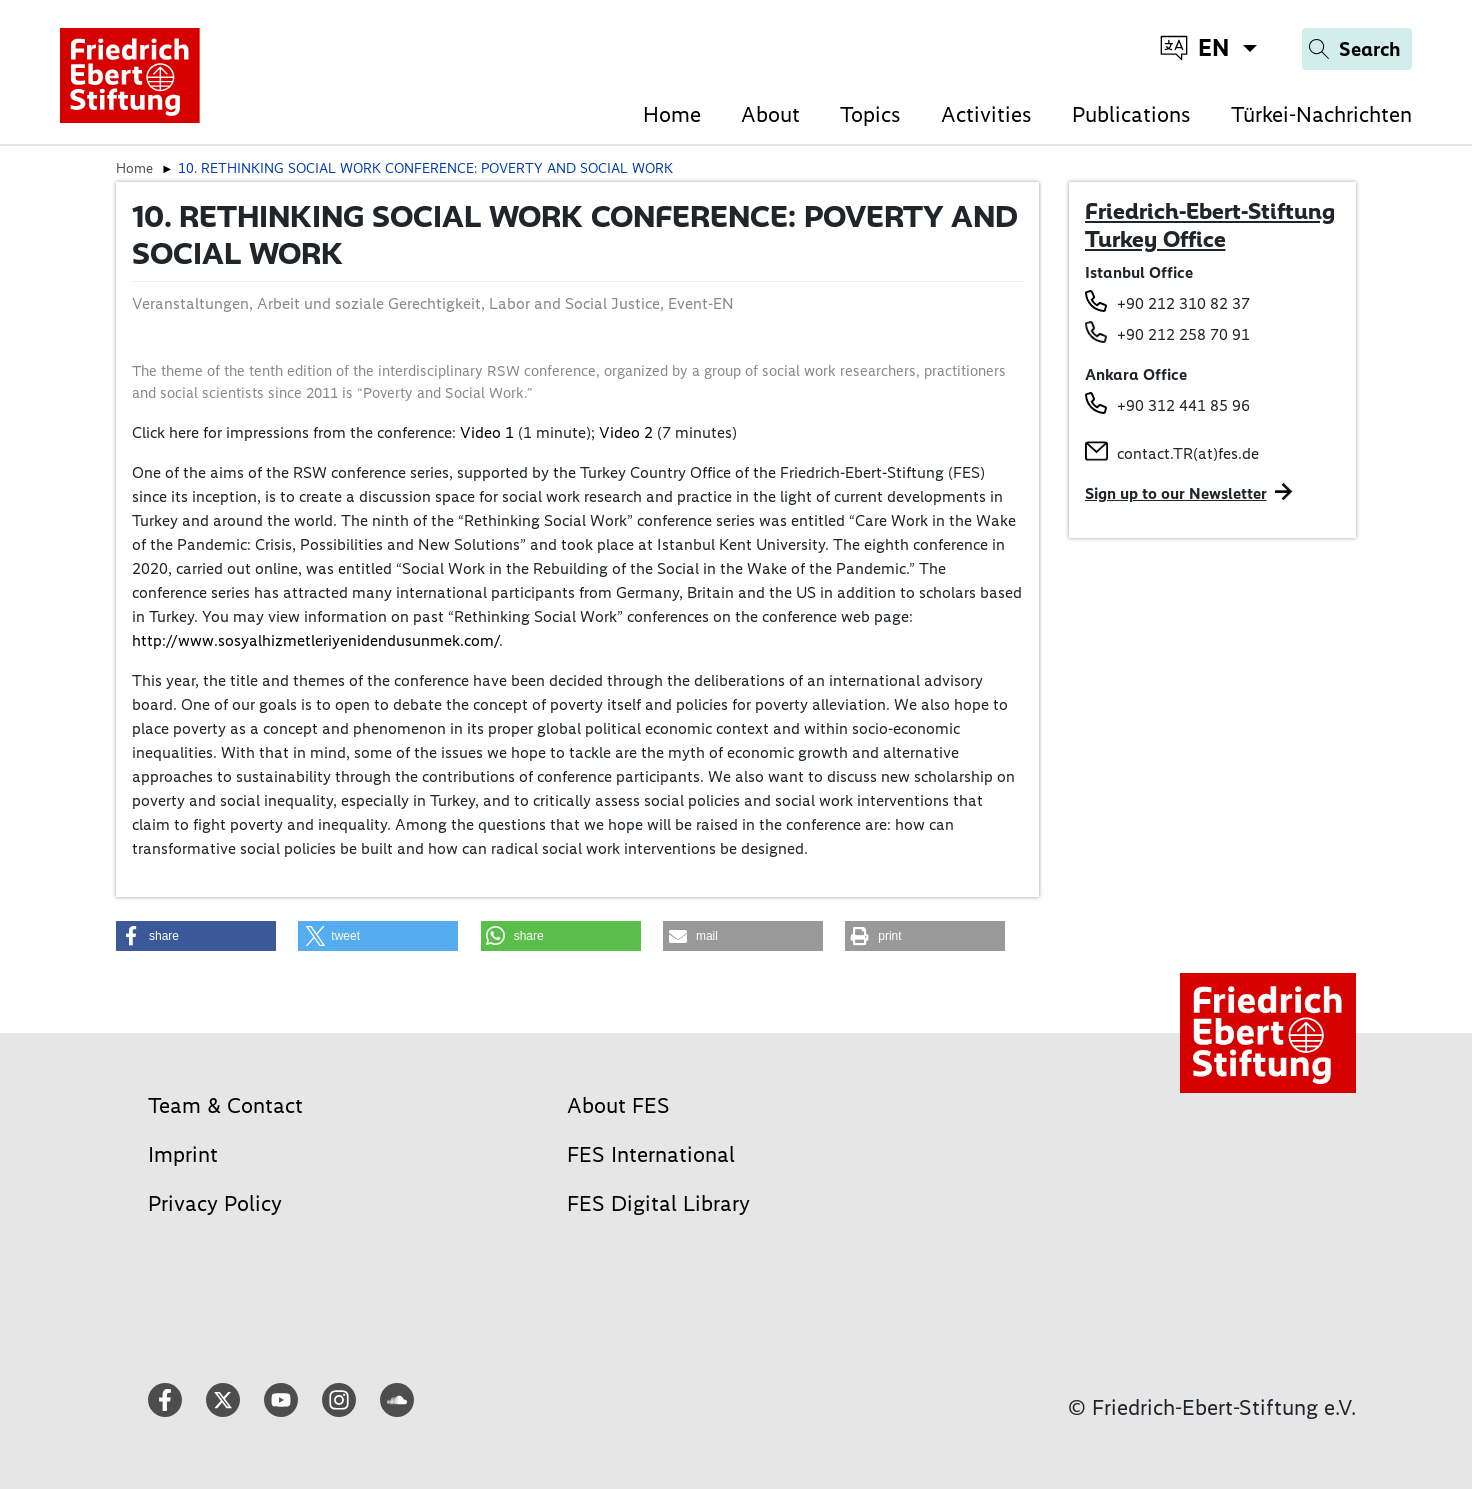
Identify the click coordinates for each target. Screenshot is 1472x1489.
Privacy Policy (215, 1203)
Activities (986, 114)
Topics (870, 114)
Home (672, 114)
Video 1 (487, 432)
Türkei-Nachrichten (1321, 114)
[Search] (1357, 49)
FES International (651, 1154)
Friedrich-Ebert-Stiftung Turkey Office (1210, 225)
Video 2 (626, 432)
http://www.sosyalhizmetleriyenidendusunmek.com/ (315, 640)
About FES (618, 1105)
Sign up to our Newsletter (1176, 493)
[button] (196, 936)
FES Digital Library (658, 1203)
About (770, 114)
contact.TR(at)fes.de (1188, 453)
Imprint (183, 1154)
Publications (1131, 114)
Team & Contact (225, 1105)
